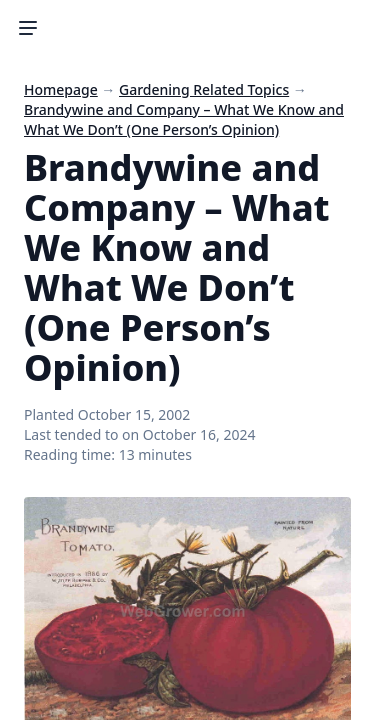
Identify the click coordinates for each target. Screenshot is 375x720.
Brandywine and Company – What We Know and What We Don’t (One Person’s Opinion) (184, 119)
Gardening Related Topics (204, 89)
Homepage (61, 89)
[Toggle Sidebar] (28, 28)
